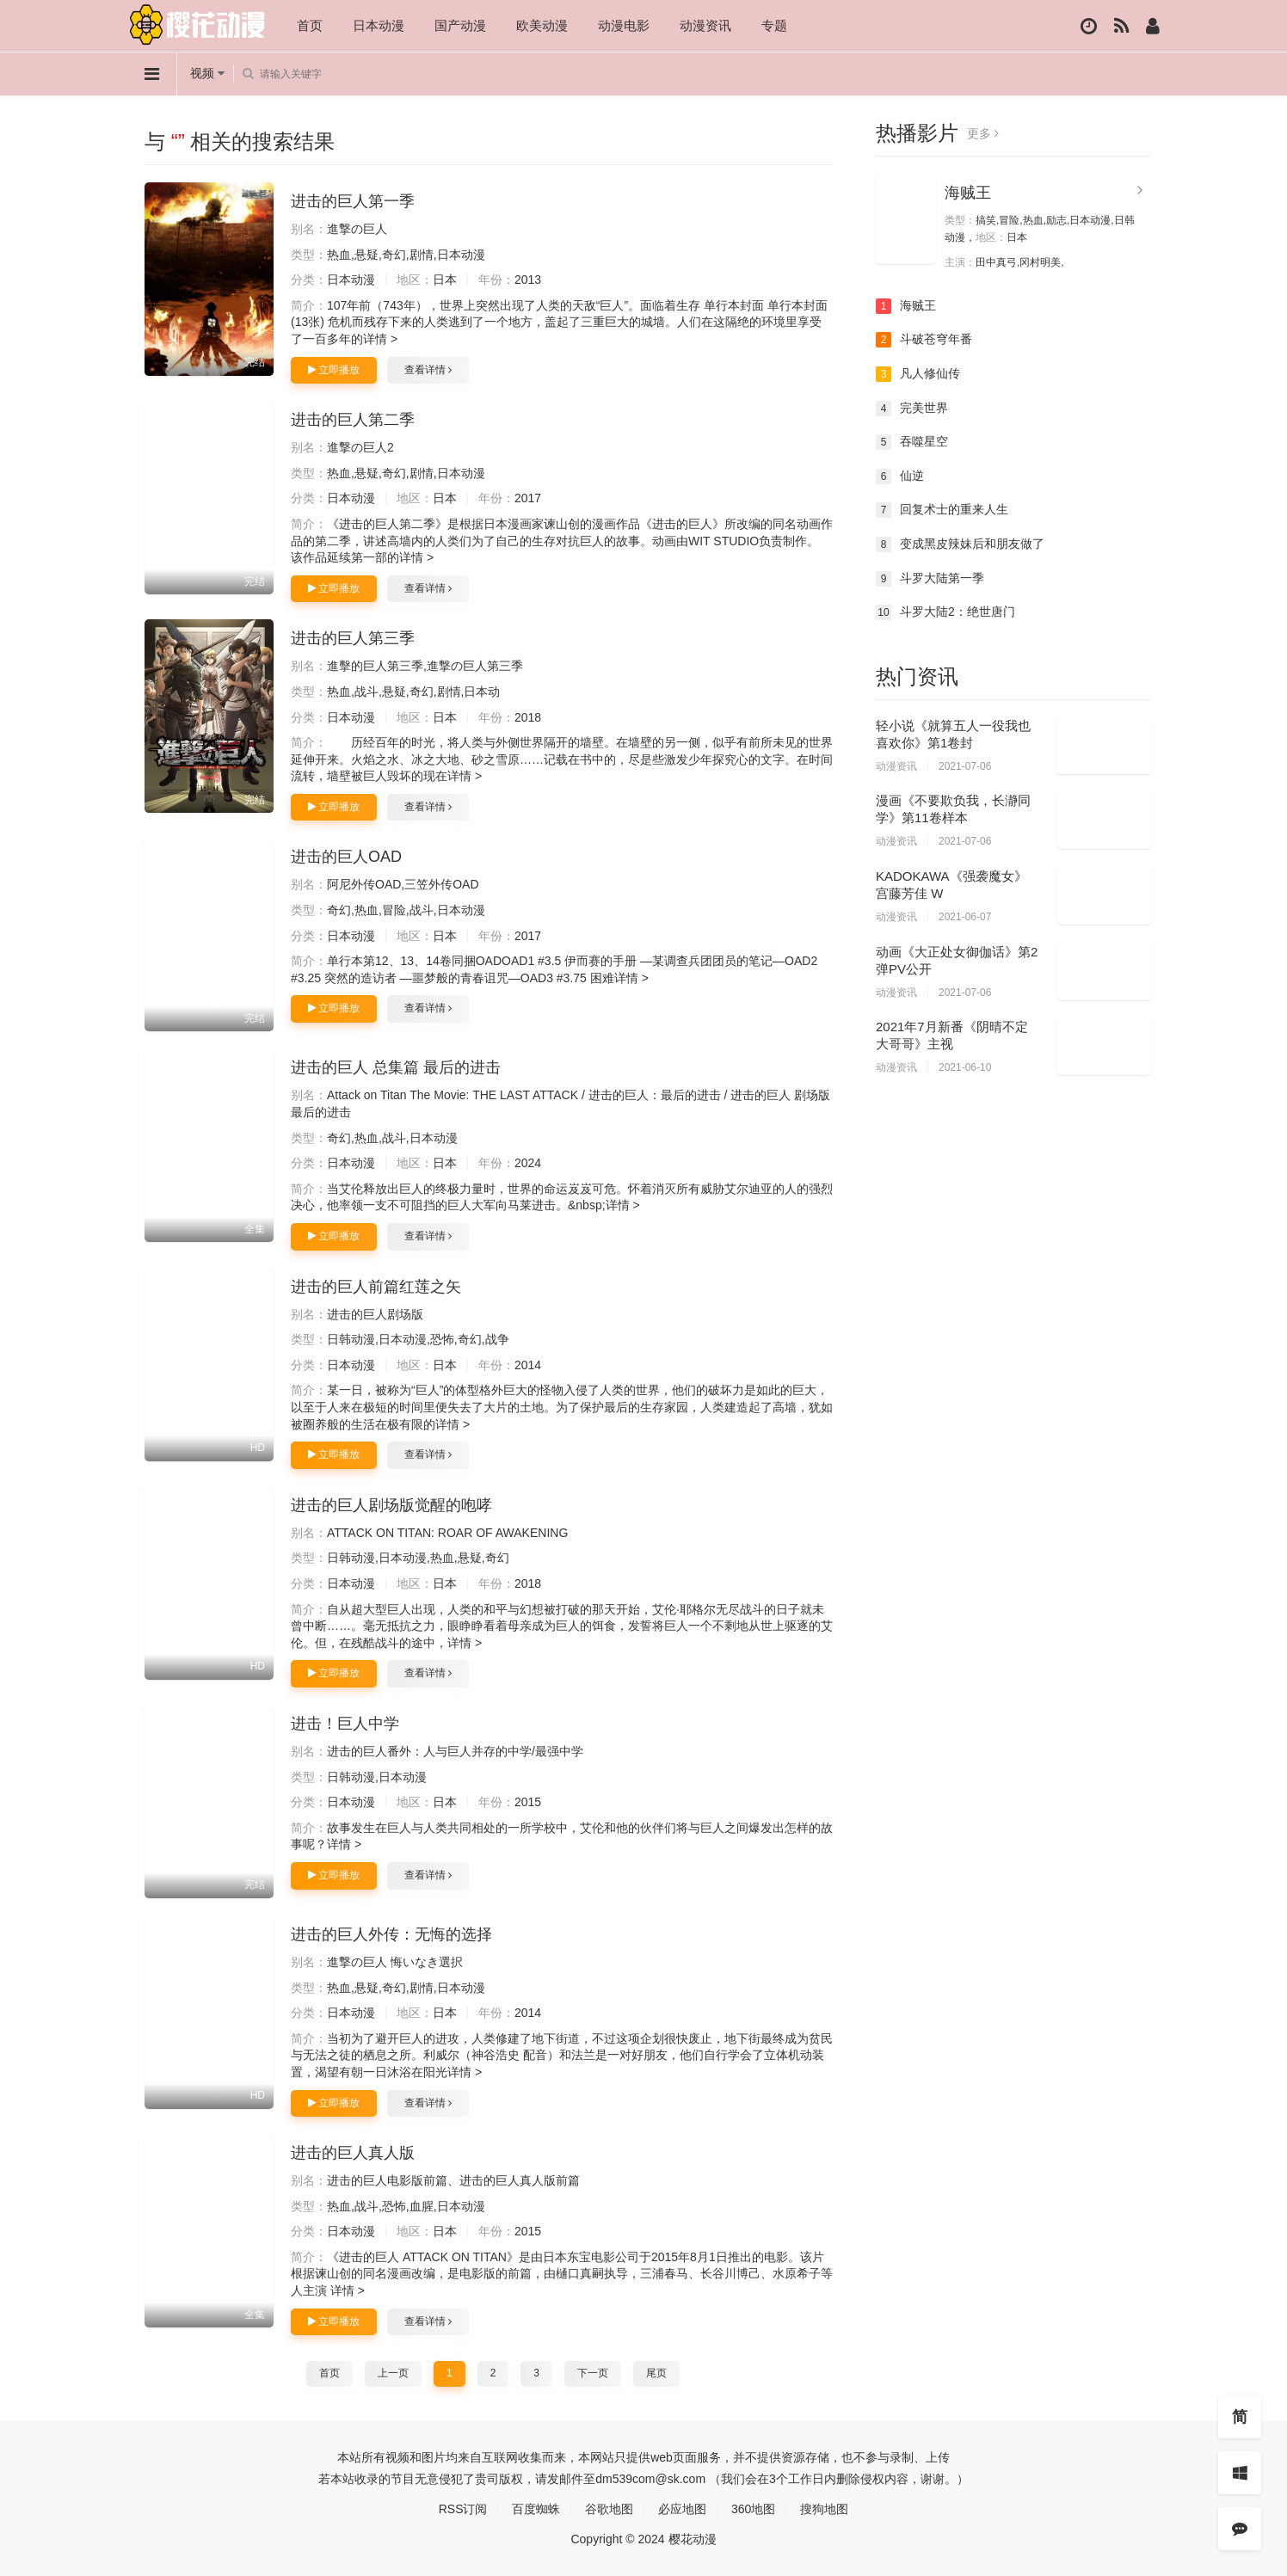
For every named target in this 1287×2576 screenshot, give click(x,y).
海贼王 (968, 192)
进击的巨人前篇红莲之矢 (376, 1286)
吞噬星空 (912, 442)
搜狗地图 (824, 2509)
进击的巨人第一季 (353, 201)
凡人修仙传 (918, 374)
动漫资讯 (705, 25)
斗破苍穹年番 (924, 339)
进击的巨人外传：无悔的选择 (391, 1934)
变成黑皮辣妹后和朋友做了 (960, 544)
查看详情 (428, 370)
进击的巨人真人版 (353, 2152)
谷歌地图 (609, 2509)
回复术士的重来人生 (942, 510)
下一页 (592, 2373)
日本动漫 (378, 25)
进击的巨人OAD (346, 856)
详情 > (380, 339)
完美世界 (912, 408)
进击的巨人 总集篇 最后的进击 (396, 1067)
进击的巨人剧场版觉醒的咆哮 (391, 1505)
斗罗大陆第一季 (930, 579)
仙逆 (900, 476)
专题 (774, 25)
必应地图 (682, 2509)
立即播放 (334, 370)
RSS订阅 (463, 2509)
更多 (983, 133)
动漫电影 (624, 25)
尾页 (656, 2373)
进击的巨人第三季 (353, 638)
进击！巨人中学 (345, 1723)
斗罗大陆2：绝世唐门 (945, 612)
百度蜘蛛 (536, 2509)
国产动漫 (460, 25)
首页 (310, 25)
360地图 (753, 2509)
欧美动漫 (542, 25)
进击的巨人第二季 (353, 419)
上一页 (393, 2373)
